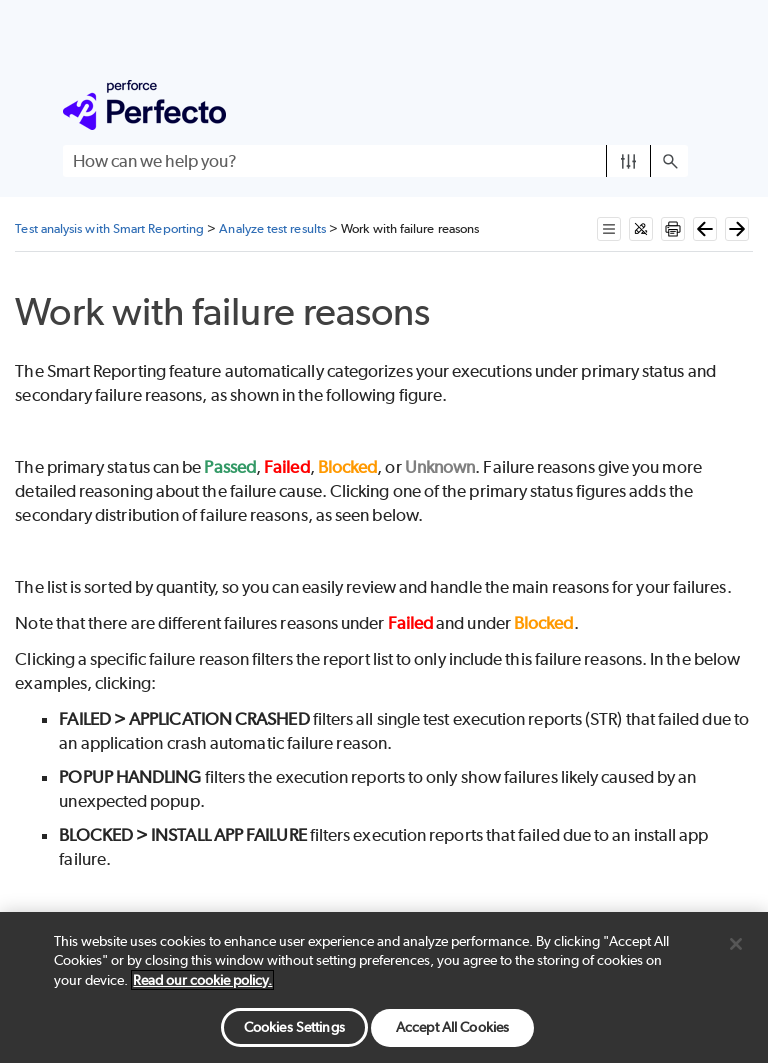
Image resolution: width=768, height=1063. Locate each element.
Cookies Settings (294, 1027)
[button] (628, 161)
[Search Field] (375, 161)
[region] (384, 987)
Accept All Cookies (452, 1027)
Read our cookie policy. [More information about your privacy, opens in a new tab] (202, 980)
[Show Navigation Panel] (677, 105)
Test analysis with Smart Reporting (109, 228)
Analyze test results (272, 228)
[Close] (736, 944)
